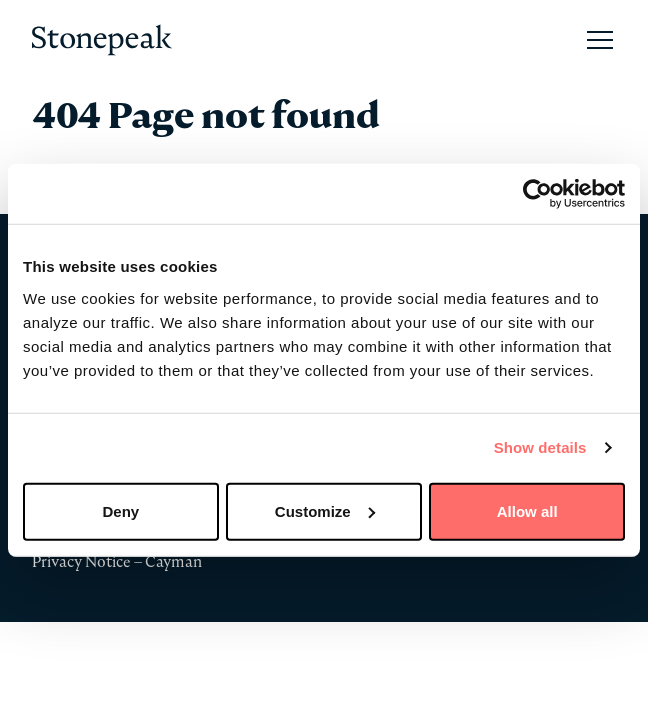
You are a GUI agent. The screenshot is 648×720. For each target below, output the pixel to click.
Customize (325, 510)
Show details (540, 447)
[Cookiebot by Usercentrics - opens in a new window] (537, 194)
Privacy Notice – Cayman (117, 561)
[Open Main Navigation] (600, 40)
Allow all (527, 510)
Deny (120, 510)
